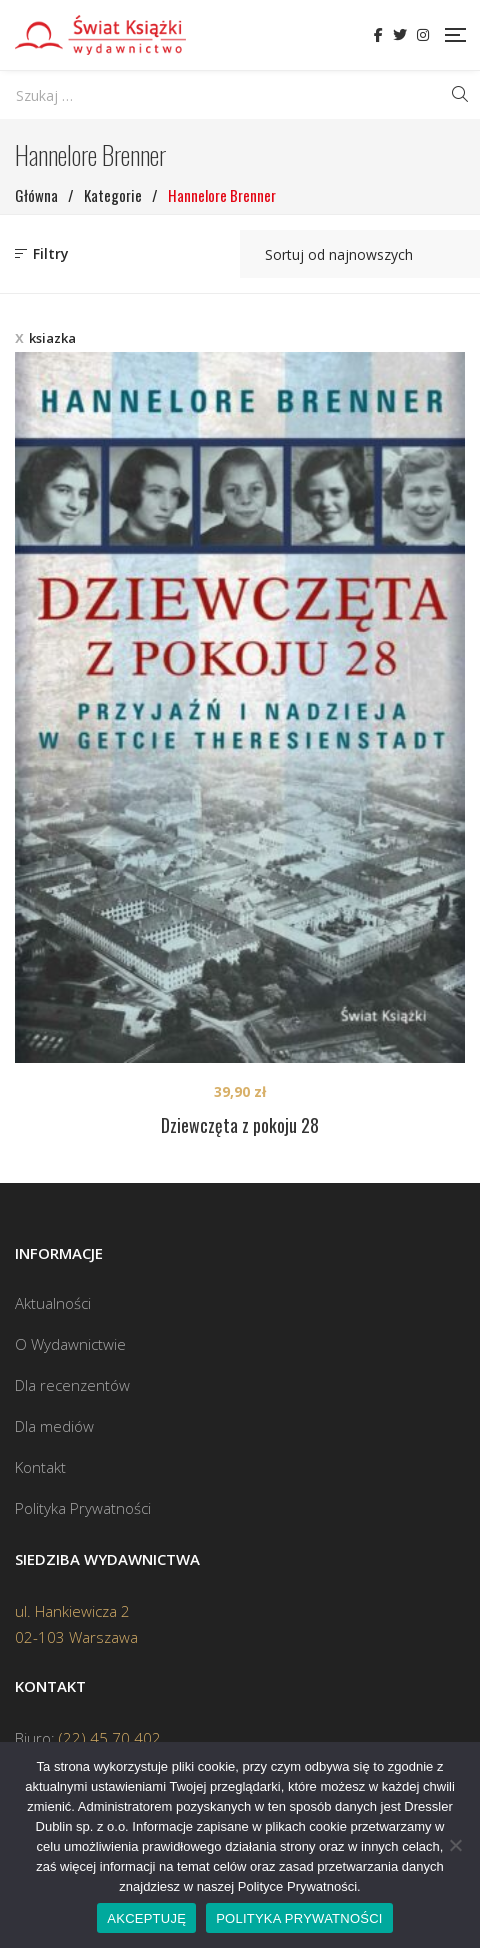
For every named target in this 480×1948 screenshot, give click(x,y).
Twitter (400, 35)
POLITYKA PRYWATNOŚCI (299, 1918)
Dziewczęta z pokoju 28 (240, 1125)
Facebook (378, 35)
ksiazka (52, 338)
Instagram (423, 35)
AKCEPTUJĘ (146, 1918)
